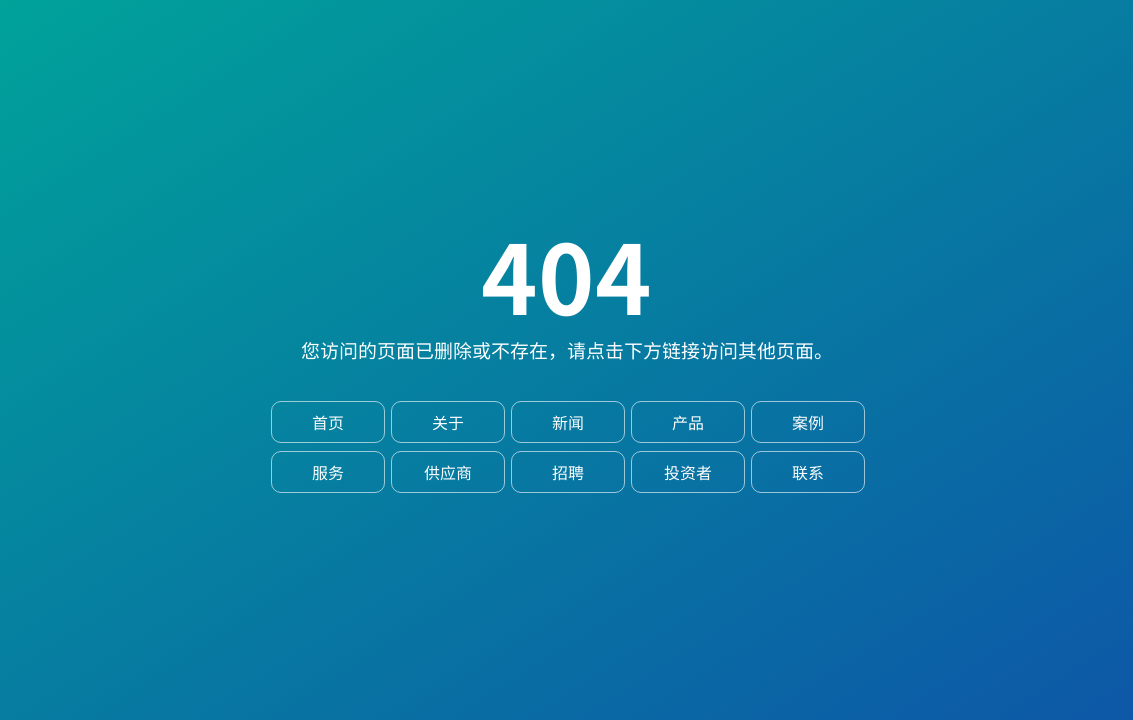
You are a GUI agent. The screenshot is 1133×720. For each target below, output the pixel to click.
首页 (328, 422)
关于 (448, 422)
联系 (808, 472)
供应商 (448, 472)
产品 (688, 422)
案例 (808, 422)
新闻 (568, 422)
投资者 (688, 472)
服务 (328, 472)
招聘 (568, 472)
